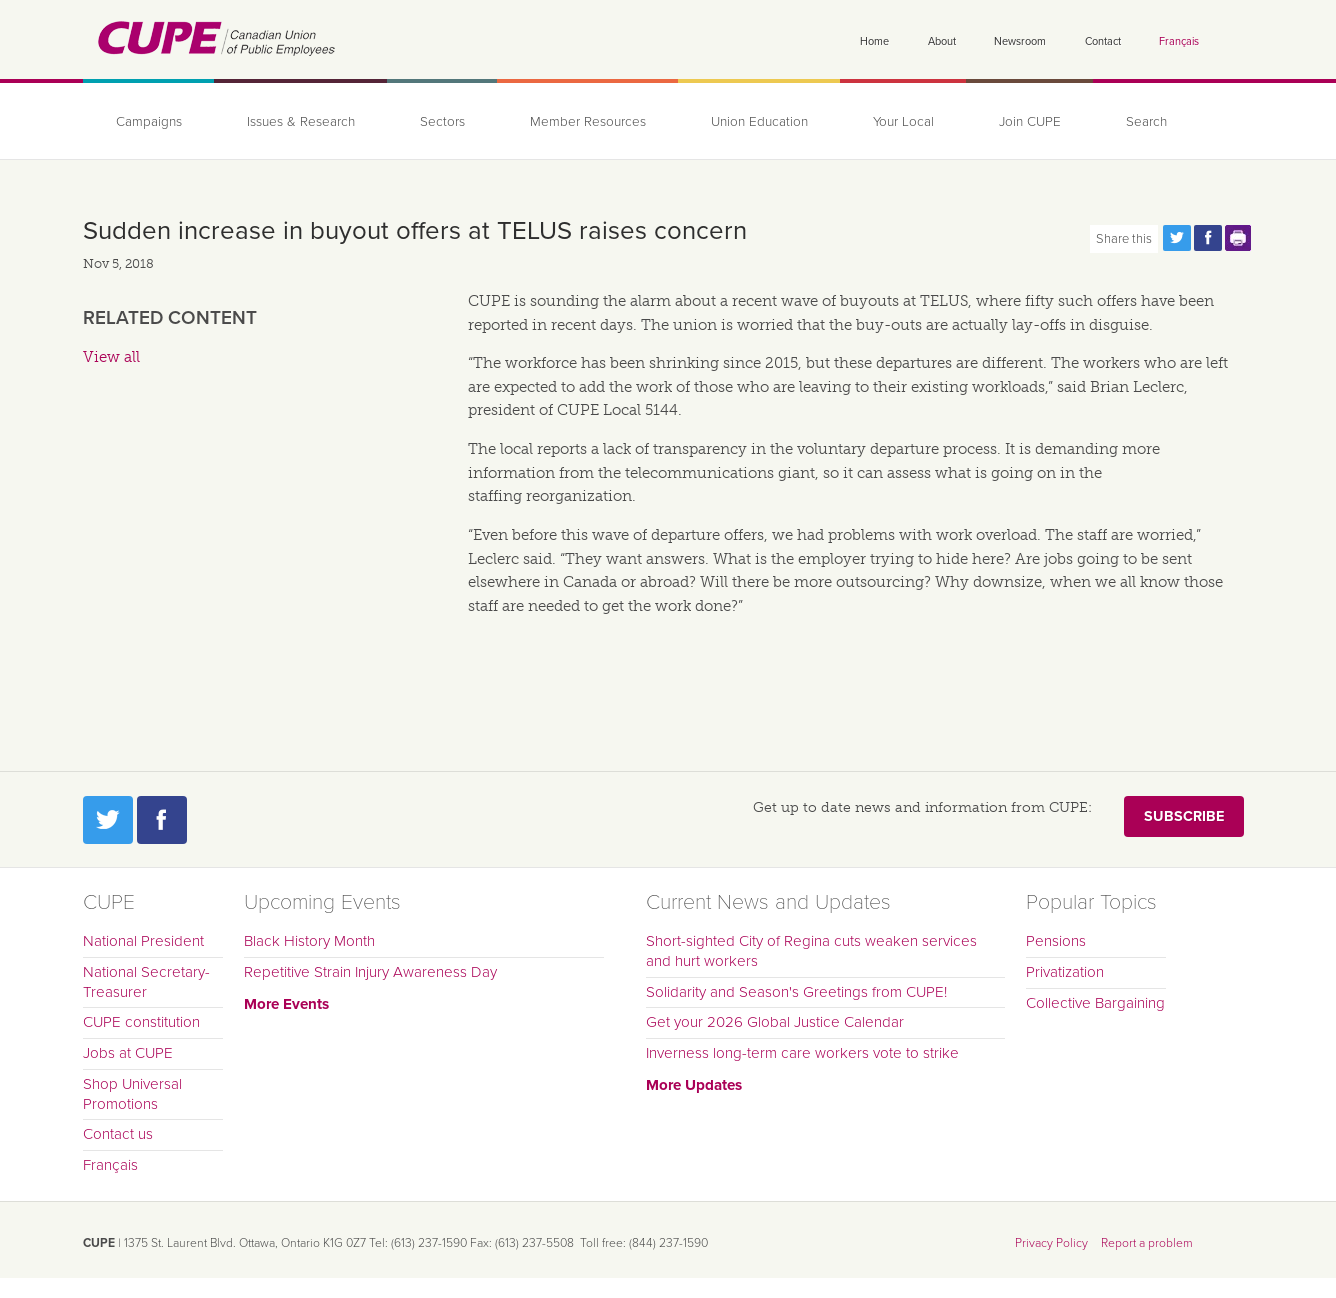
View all (111, 357)
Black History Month (309, 941)
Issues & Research (301, 122)
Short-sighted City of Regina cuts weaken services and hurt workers (811, 951)
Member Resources (588, 122)
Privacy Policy (1051, 1243)
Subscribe (1184, 816)
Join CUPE (1030, 122)
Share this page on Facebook (1208, 238)
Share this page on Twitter (1177, 238)
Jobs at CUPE (128, 1053)
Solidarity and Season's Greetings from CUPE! (796, 992)
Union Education (759, 122)
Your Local (903, 122)
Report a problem (1147, 1243)
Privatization (1065, 972)
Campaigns (149, 122)
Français (1179, 41)
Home (874, 41)
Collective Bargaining (1095, 1003)
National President (143, 941)
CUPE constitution (141, 1022)
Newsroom (1020, 41)
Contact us (118, 1134)
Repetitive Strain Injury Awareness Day (370, 972)
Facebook (162, 820)
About (942, 41)
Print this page (1239, 238)
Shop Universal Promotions (132, 1094)
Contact (1103, 41)
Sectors (442, 122)
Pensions (1056, 941)
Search (1146, 122)
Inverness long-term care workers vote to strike (802, 1053)
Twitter (108, 820)
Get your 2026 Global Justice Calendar (775, 1022)
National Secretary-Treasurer (146, 982)
